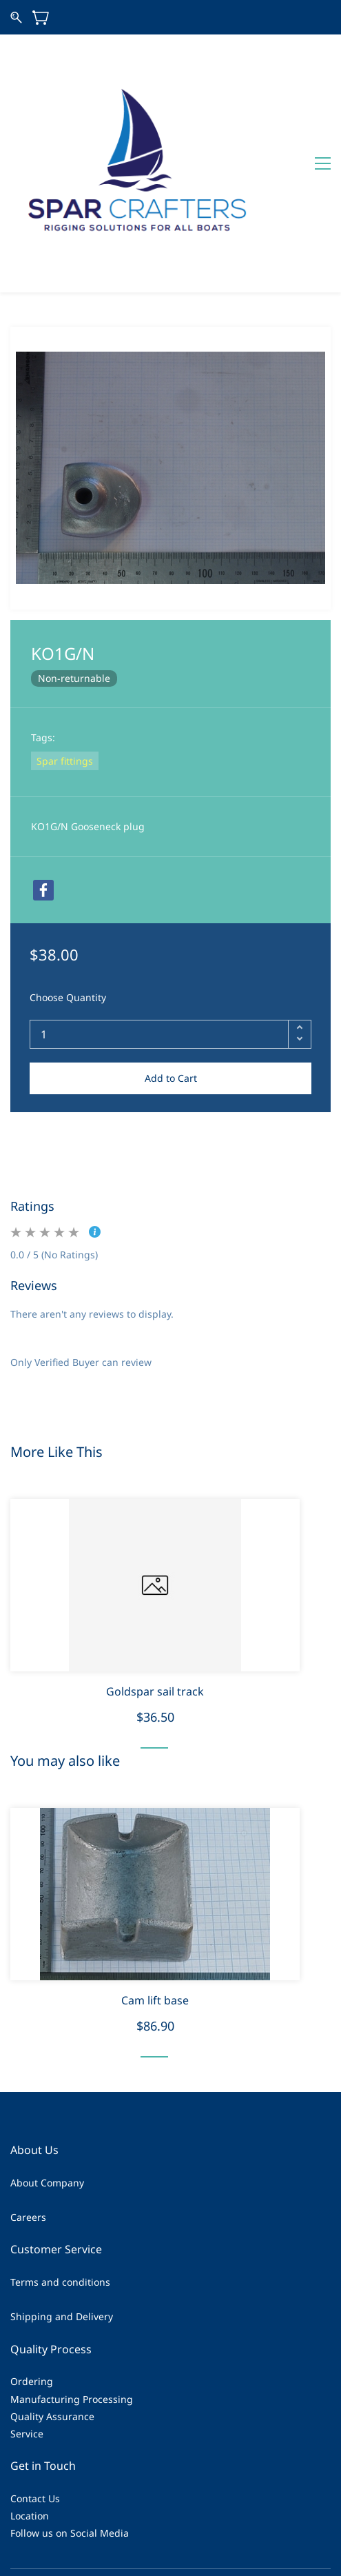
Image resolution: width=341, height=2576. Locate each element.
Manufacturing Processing (71, 2305)
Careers (28, 2123)
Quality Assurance (52, 2322)
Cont (21, 2404)
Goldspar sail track (155, 1598)
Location (29, 2421)
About (24, 2088)
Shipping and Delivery (61, 2223)
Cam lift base (155, 1906)
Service (26, 2339)
